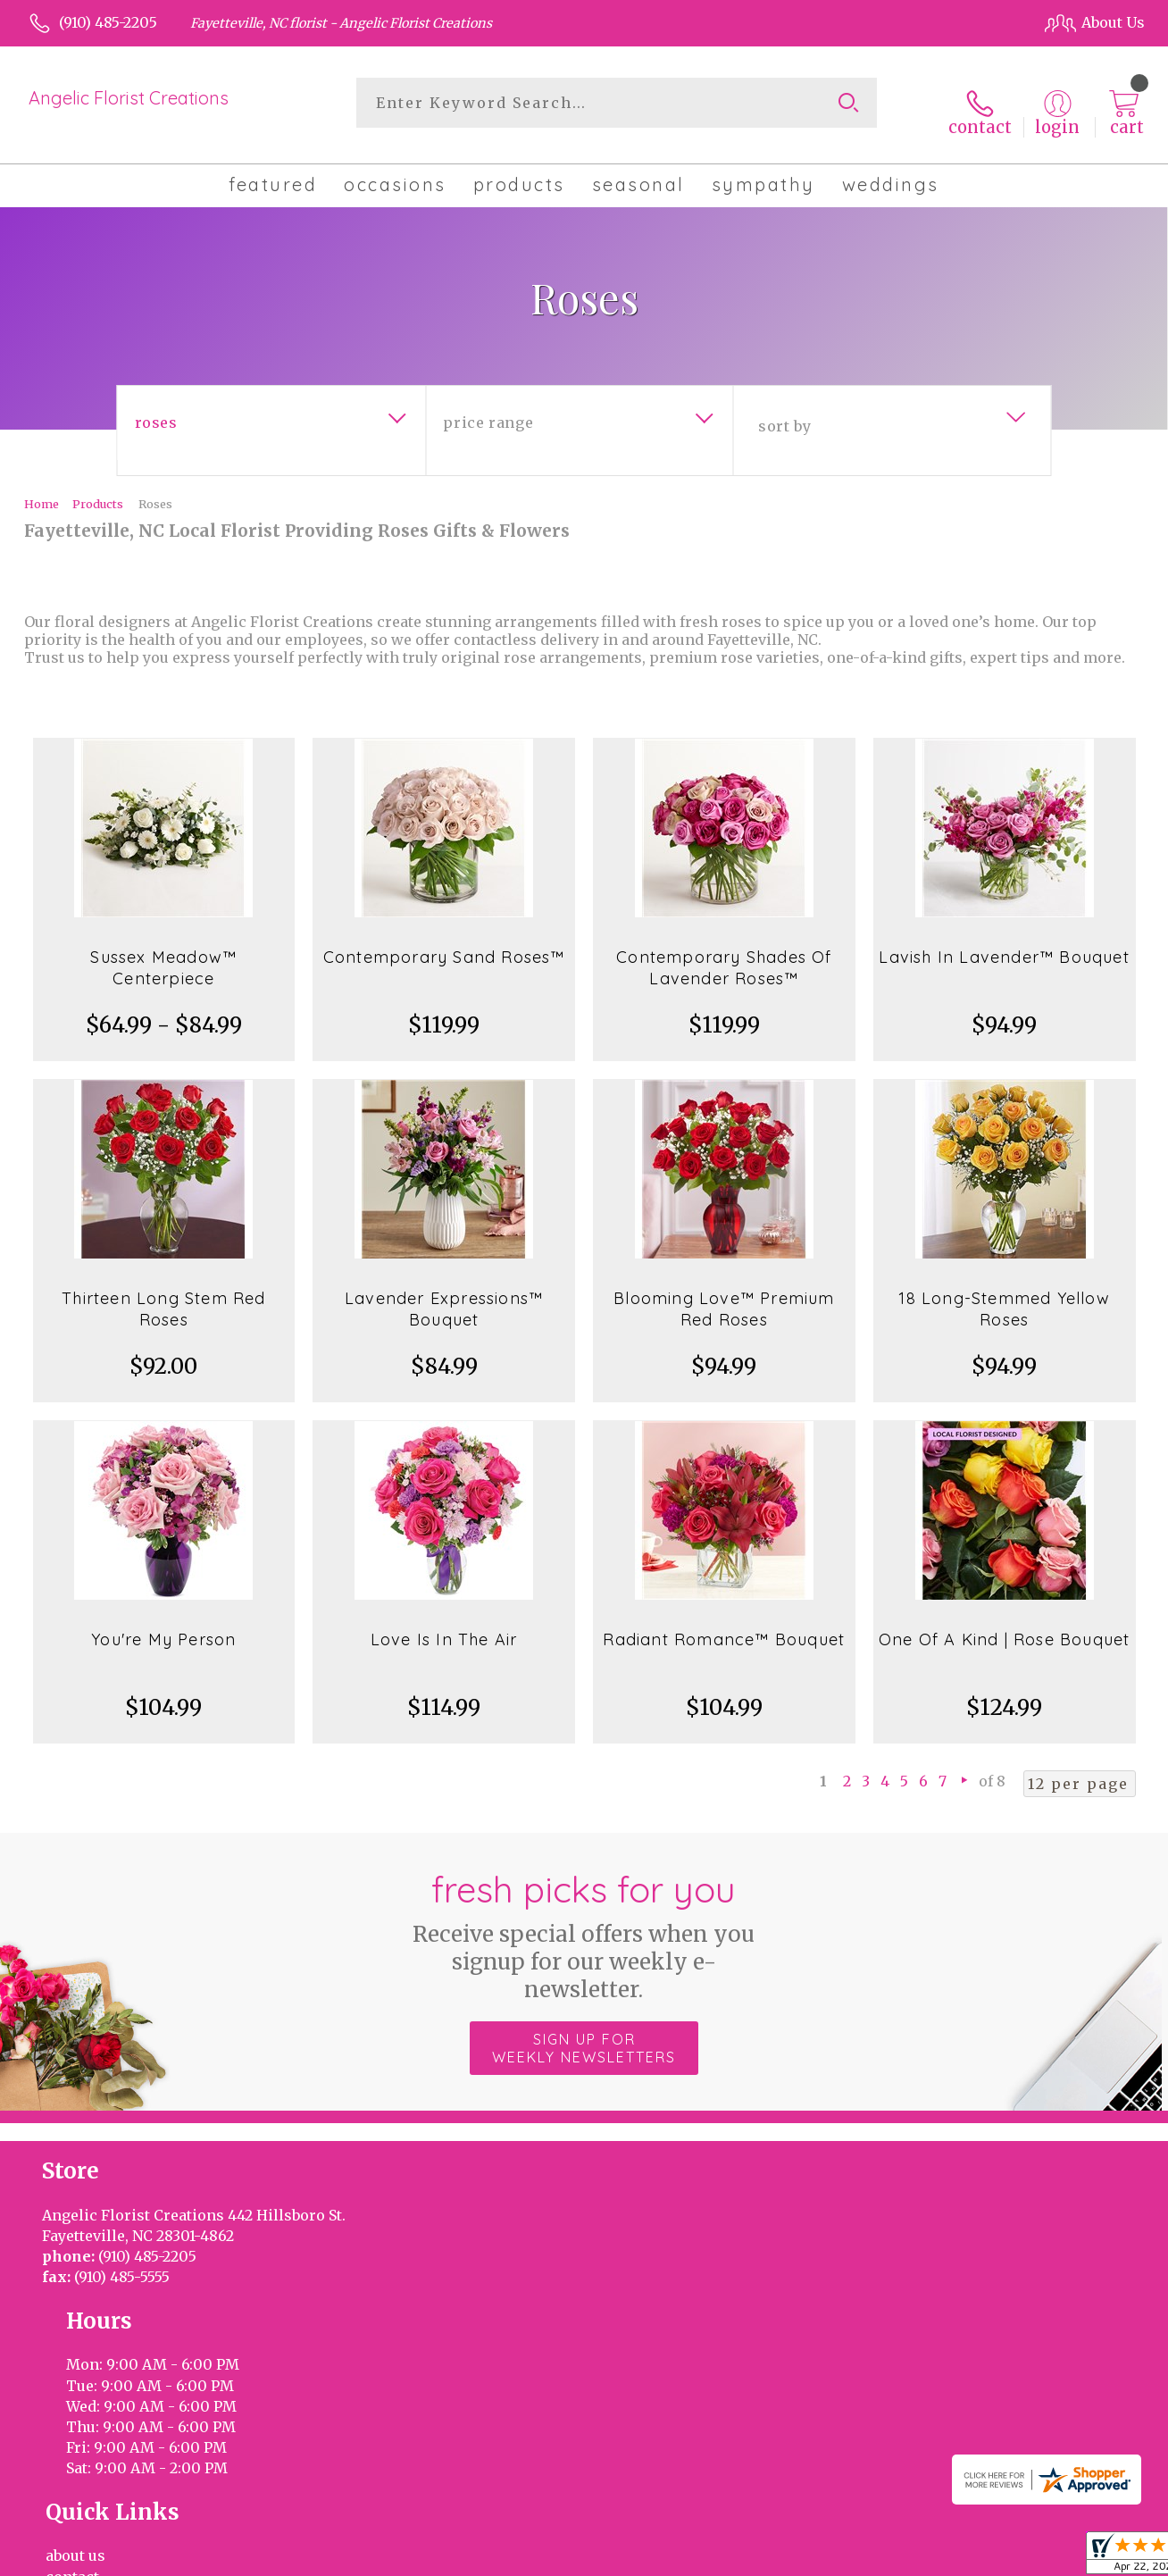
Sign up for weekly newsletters (584, 2034)
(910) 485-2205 (108, 22)
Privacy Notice (842, 2558)
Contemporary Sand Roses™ (444, 943)
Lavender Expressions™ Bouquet (444, 1295)
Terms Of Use (732, 2558)
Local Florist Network (976, 2558)
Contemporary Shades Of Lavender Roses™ (723, 953)
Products (97, 489)
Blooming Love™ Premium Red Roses (723, 1295)
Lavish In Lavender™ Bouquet (1004, 943)
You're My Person (163, 1625)
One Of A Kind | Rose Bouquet (1004, 1625)
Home (41, 489)
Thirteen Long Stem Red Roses (163, 1295)
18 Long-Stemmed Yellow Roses (1003, 1295)
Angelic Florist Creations (129, 98)
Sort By (784, 412)
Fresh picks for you (584, 1921)
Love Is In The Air (444, 1625)
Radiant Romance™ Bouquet (724, 1625)
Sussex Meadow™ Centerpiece (163, 953)
